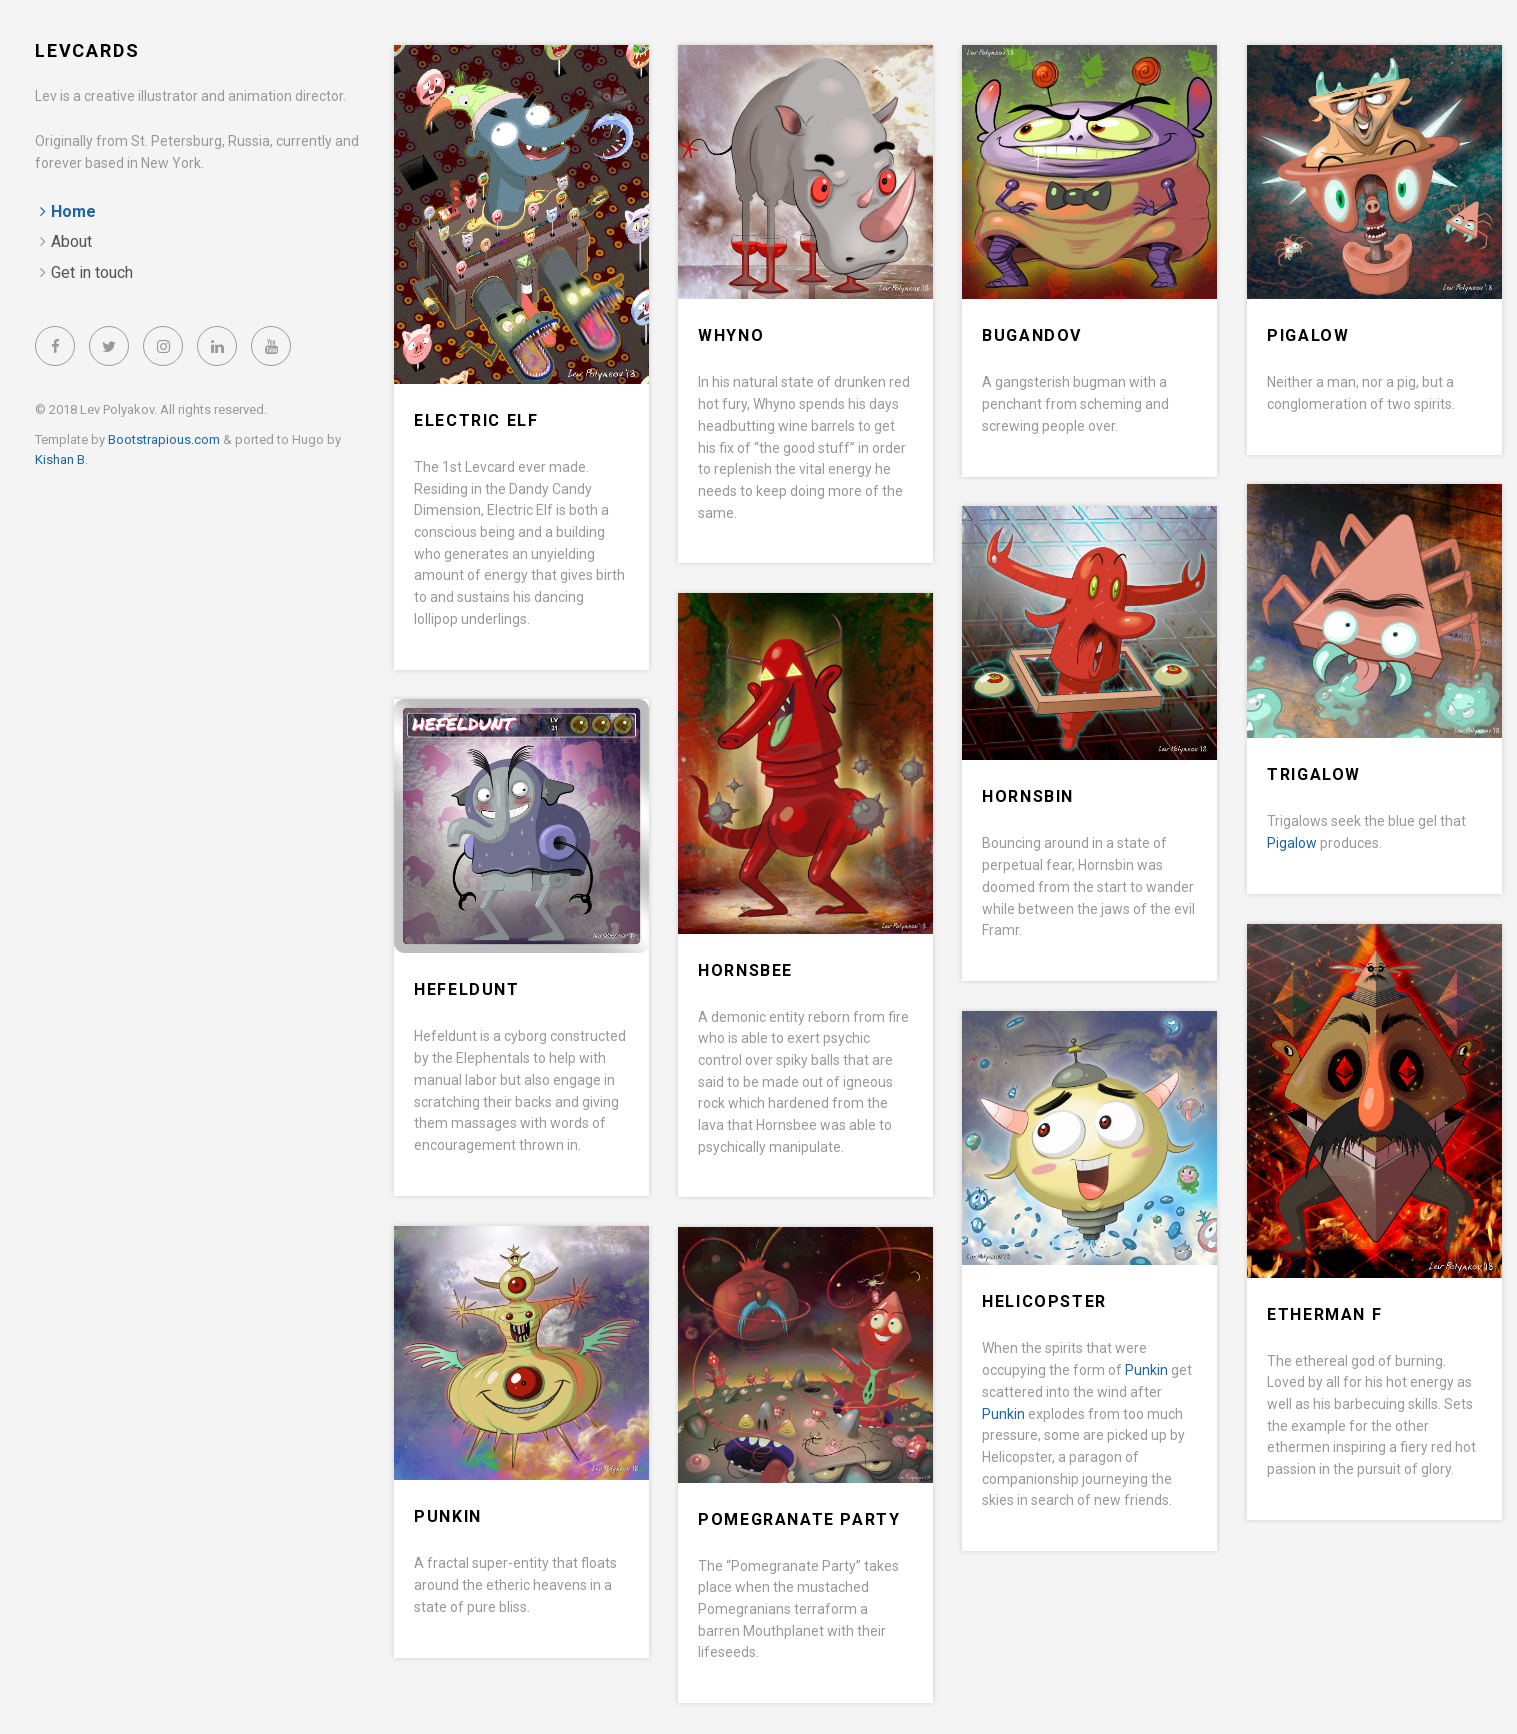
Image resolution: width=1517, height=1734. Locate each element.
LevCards (87, 50)
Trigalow (1314, 774)
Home (73, 211)
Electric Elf (476, 420)
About (71, 241)
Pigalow (1308, 335)
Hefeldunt (466, 989)
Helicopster (1044, 1301)
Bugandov (1032, 335)
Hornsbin (1028, 796)
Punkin (1146, 1370)
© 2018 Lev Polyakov (94, 409)
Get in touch (92, 272)
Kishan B (60, 459)
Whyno (731, 335)
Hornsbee (745, 970)
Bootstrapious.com (164, 439)
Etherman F (1324, 1314)
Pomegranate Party (799, 1519)
